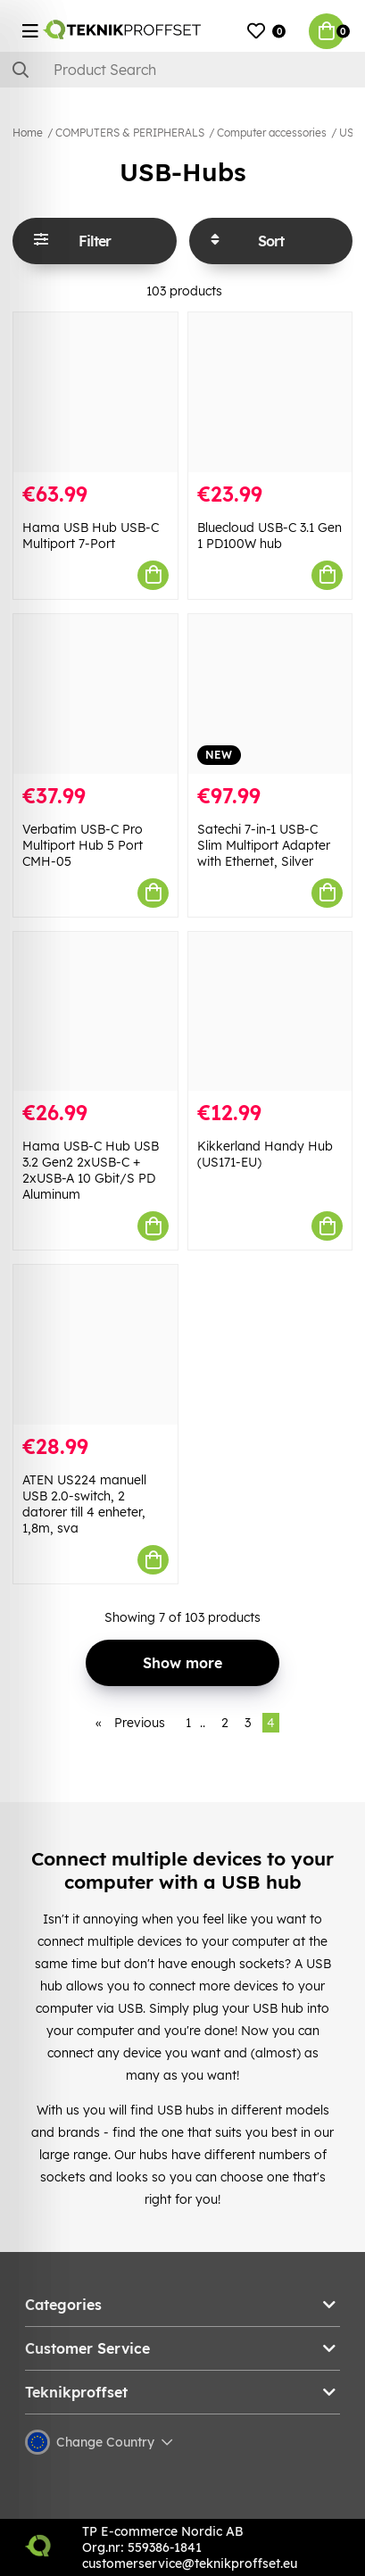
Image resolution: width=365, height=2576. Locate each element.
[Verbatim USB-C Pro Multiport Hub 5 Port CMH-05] (95, 694)
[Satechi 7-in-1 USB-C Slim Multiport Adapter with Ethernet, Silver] (270, 694)
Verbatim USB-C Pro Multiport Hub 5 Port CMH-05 (82, 845)
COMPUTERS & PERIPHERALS (129, 132)
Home (27, 132)
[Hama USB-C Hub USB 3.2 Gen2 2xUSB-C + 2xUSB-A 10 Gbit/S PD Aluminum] (95, 1012)
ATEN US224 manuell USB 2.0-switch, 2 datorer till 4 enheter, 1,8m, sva (84, 1504)
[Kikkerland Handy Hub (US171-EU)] (270, 1012)
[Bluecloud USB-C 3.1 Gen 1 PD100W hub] (270, 392)
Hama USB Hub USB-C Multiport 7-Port (90, 535)
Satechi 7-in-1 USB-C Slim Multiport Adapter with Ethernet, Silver (263, 845)
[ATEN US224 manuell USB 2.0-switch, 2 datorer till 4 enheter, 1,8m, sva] (95, 1345)
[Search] (182, 69)
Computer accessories (272, 132)
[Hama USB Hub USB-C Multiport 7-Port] (95, 392)
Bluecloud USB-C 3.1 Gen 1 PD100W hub (269, 535)
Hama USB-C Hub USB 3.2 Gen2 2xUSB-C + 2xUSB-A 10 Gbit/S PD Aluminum (90, 1170)
